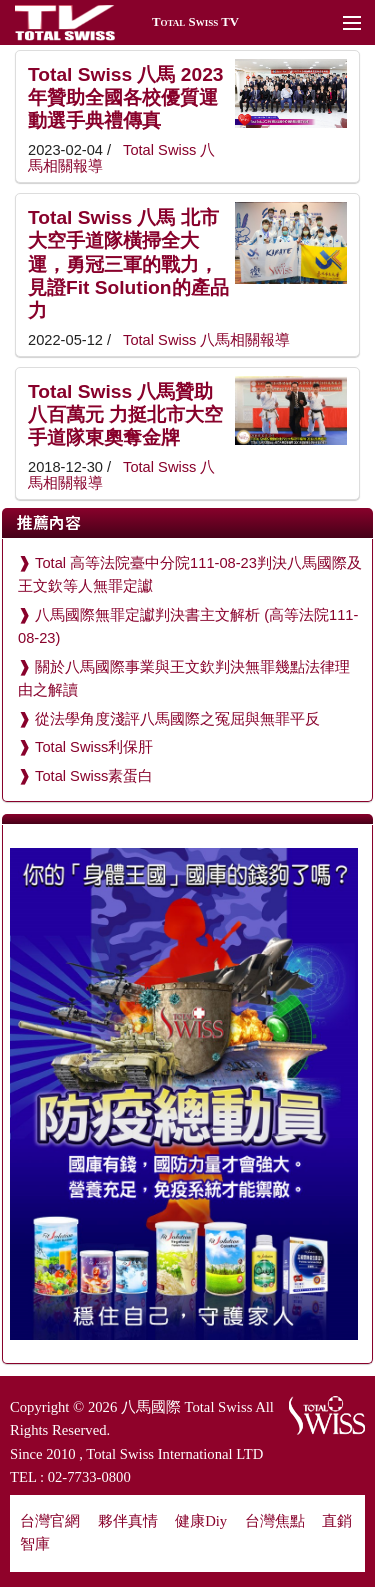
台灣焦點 (275, 1521)
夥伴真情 (128, 1521)
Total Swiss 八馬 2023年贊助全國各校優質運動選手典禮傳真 (125, 98)
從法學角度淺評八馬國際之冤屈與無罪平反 (177, 719)
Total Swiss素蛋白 (94, 776)
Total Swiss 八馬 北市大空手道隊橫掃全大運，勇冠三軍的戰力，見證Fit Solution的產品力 (128, 264)
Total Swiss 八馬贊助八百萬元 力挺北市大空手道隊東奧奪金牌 (125, 415)
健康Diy (201, 1521)
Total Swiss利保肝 (94, 747)
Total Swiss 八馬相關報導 (204, 340)
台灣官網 (50, 1521)
